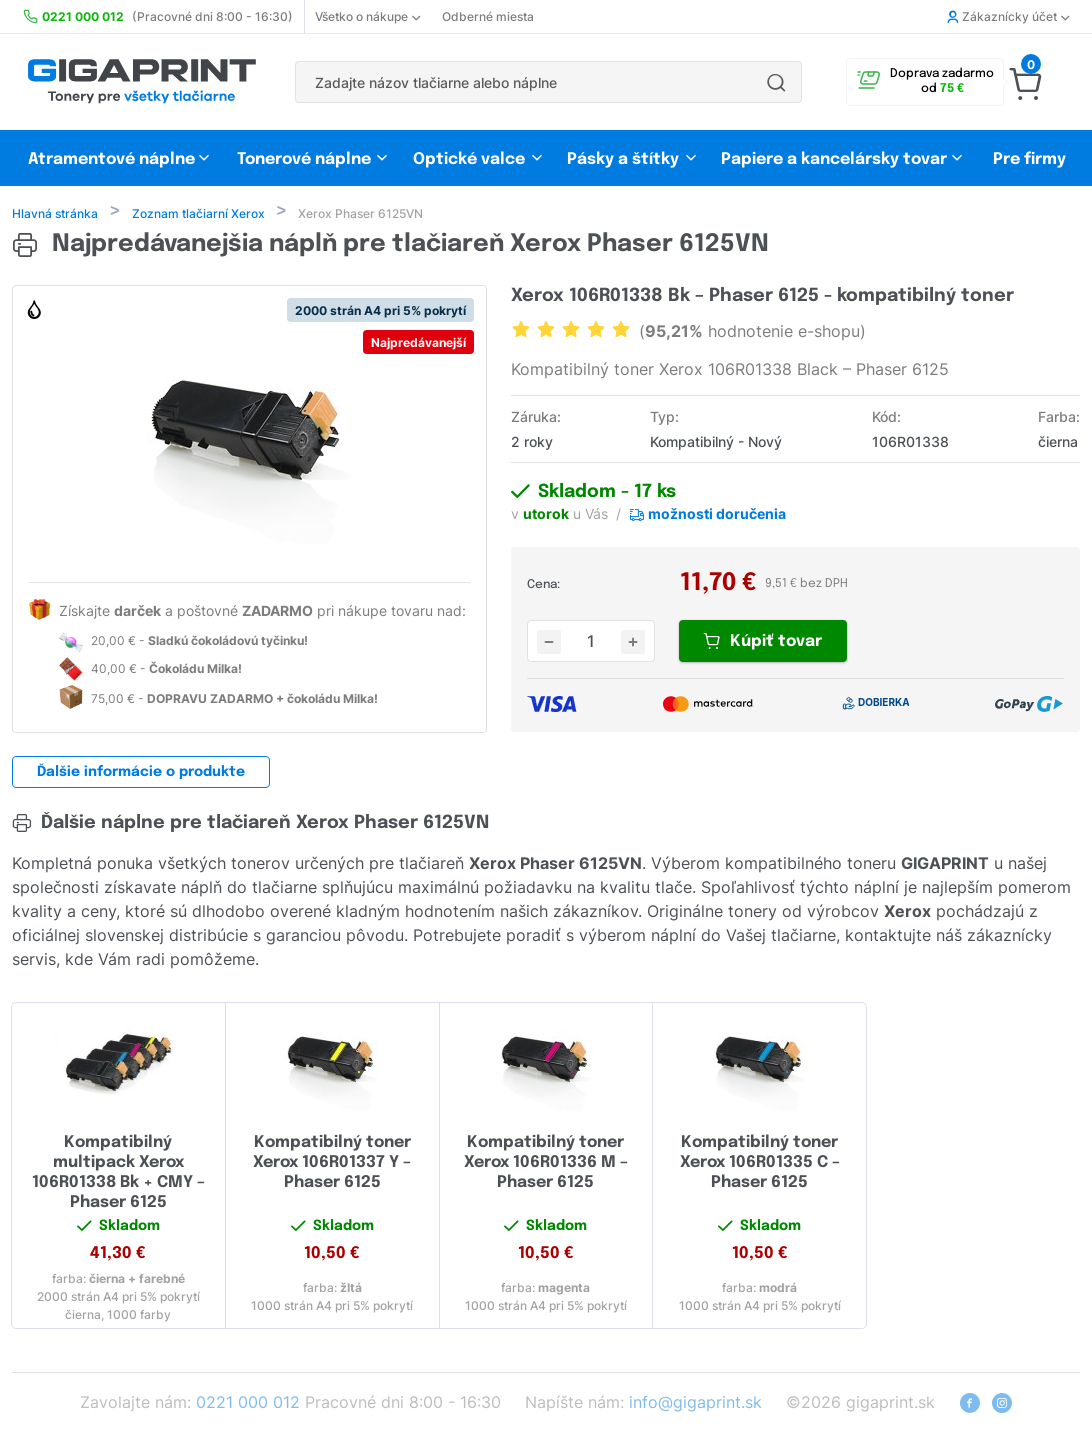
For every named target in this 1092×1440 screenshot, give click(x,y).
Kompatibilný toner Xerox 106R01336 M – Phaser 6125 (546, 1164)
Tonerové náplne (304, 159)
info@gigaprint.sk (695, 1404)
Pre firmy (1029, 159)
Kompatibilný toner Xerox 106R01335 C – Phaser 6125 (760, 1164)
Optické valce (469, 159)
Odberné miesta (488, 16)
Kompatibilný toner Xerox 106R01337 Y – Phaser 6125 (332, 1164)
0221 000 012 (248, 1404)
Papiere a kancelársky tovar (836, 159)
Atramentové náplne (111, 159)
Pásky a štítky (623, 159)
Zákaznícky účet (1008, 16)
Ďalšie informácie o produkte (141, 774)
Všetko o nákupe (367, 16)
